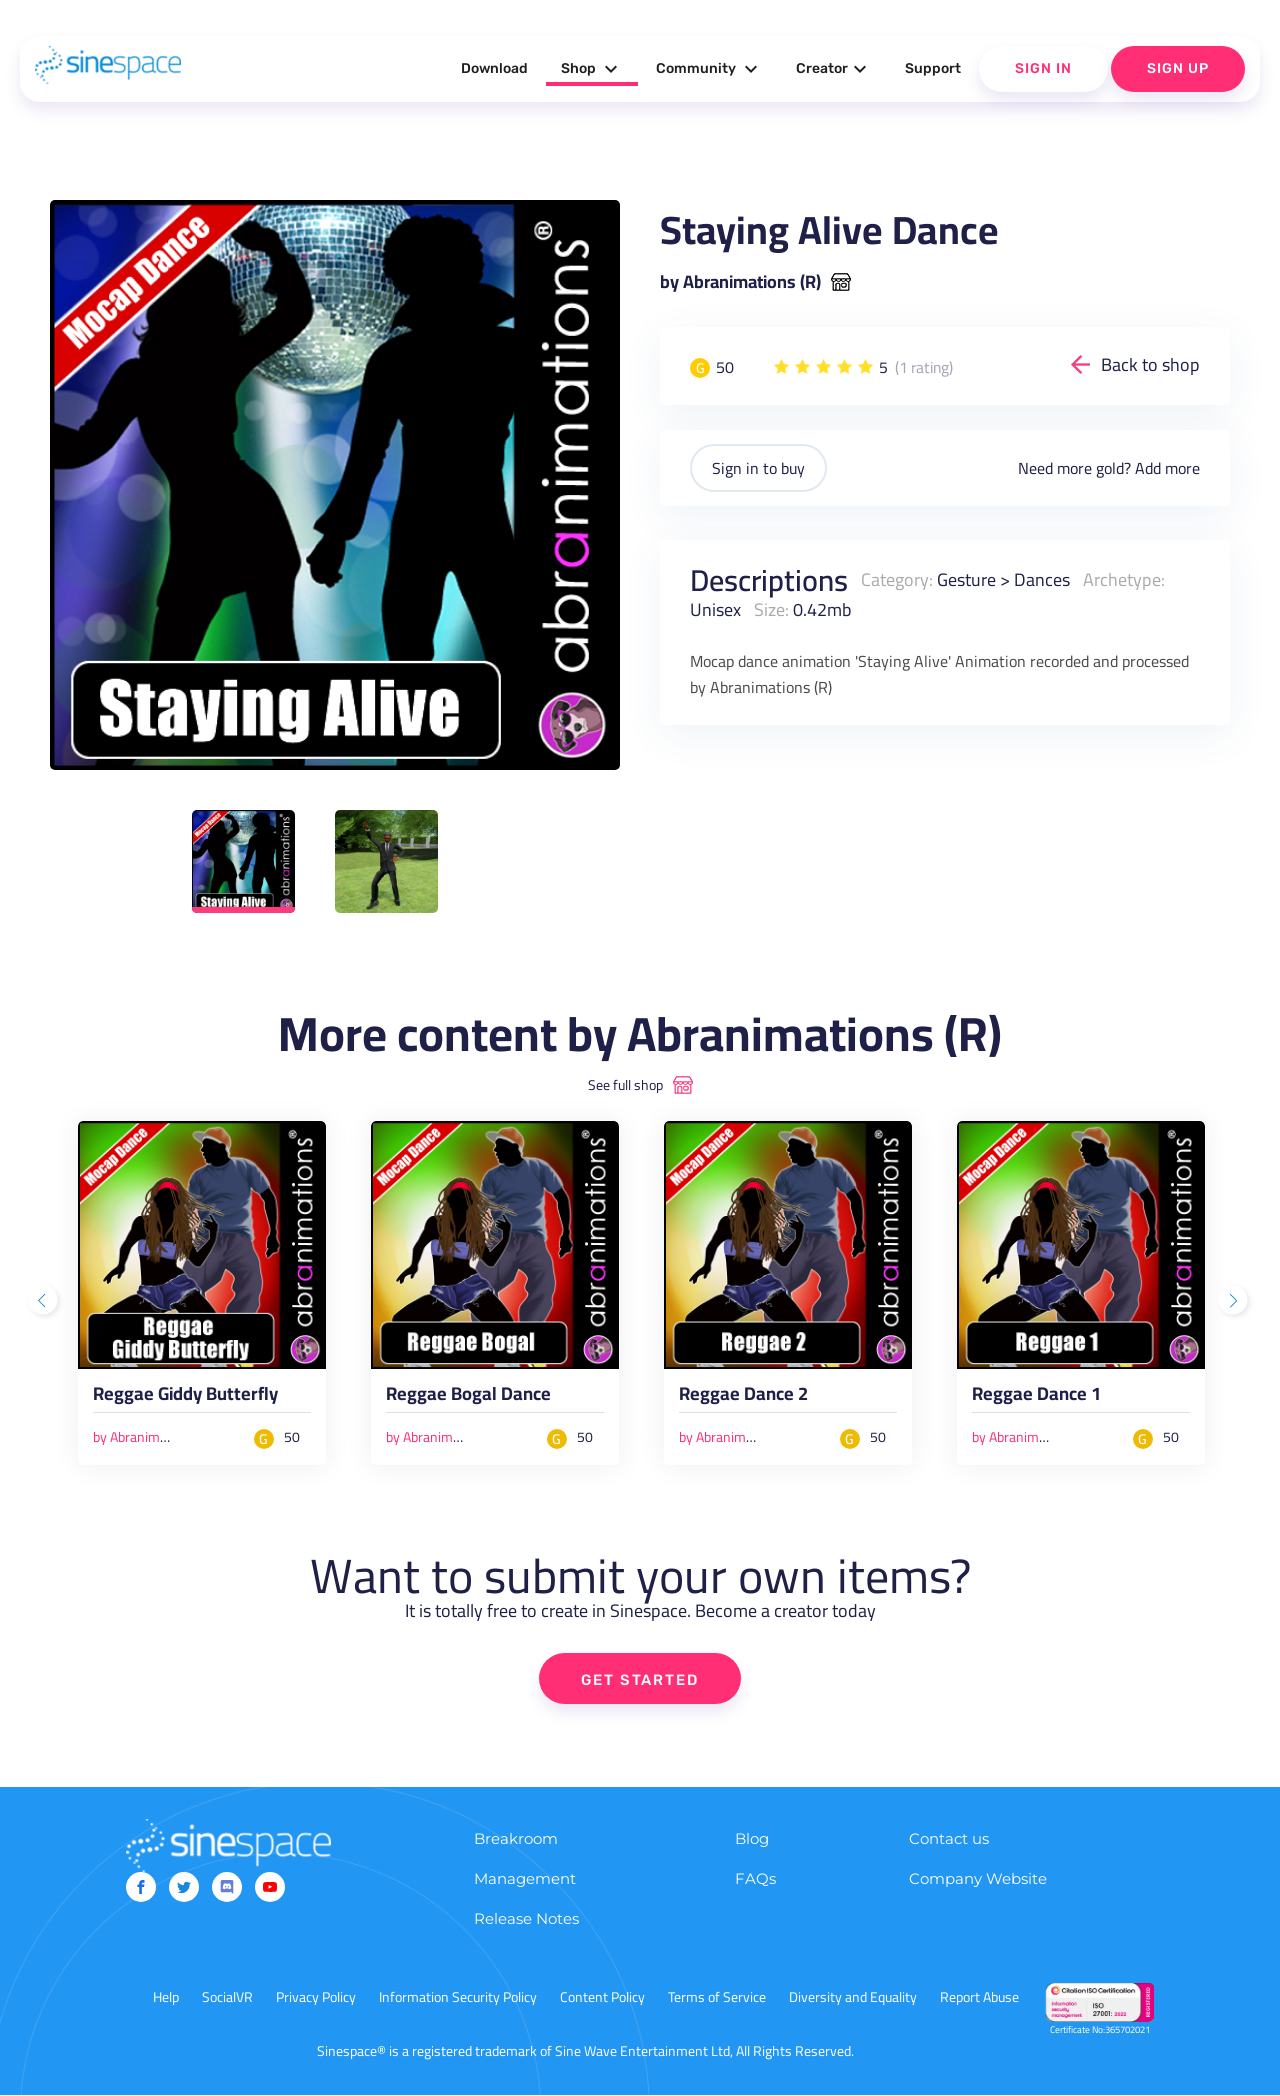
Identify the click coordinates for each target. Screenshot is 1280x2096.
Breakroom (516, 1839)
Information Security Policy (458, 1998)
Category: (897, 579)
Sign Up (1178, 68)
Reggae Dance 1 (1036, 1397)
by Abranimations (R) (740, 282)
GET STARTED (640, 1680)
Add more (1167, 468)
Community (709, 69)
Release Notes (526, 1919)
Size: (771, 609)
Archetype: (1124, 579)
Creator (834, 69)
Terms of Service (717, 1998)
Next (1235, 1302)
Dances (1042, 579)
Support (933, 68)
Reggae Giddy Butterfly (186, 1397)
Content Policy (602, 1998)
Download (494, 68)
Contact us (949, 1839)
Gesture (966, 579)
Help (166, 1998)
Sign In (1043, 68)
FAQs (755, 1879)
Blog (752, 1839)
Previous (45, 1302)
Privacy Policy (316, 1998)
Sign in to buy (759, 468)
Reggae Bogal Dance (468, 1397)
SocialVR (227, 1998)
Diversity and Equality (853, 1998)
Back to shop (1150, 364)
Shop (592, 69)
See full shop (625, 1085)
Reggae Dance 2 (743, 1397)
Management (525, 1879)
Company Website (978, 1879)
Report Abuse (979, 1998)
